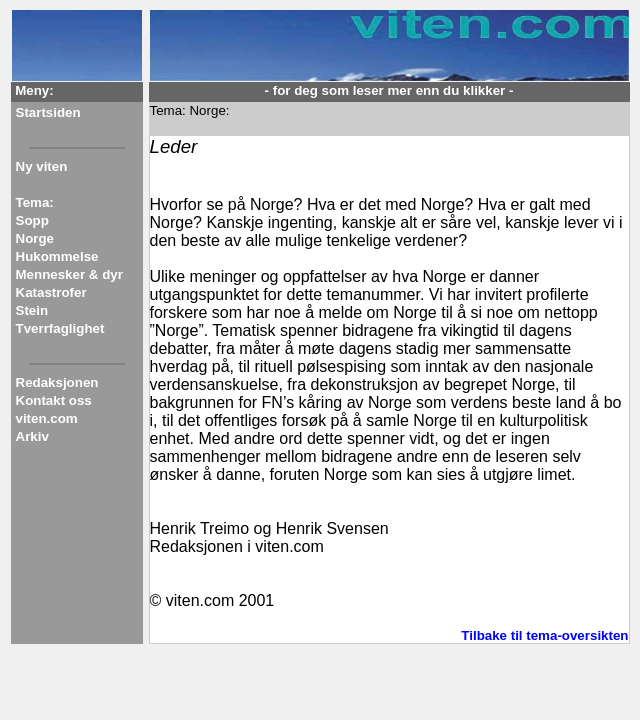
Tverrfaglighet (60, 328)
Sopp (32, 220)
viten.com (47, 418)
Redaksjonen (57, 382)
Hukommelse (57, 256)
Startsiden (48, 112)
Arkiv (32, 436)
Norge (35, 238)
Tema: (35, 202)
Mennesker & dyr (69, 274)
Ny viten (42, 166)
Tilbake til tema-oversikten (544, 635)
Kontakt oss (54, 400)
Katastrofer (51, 292)
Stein (32, 310)
